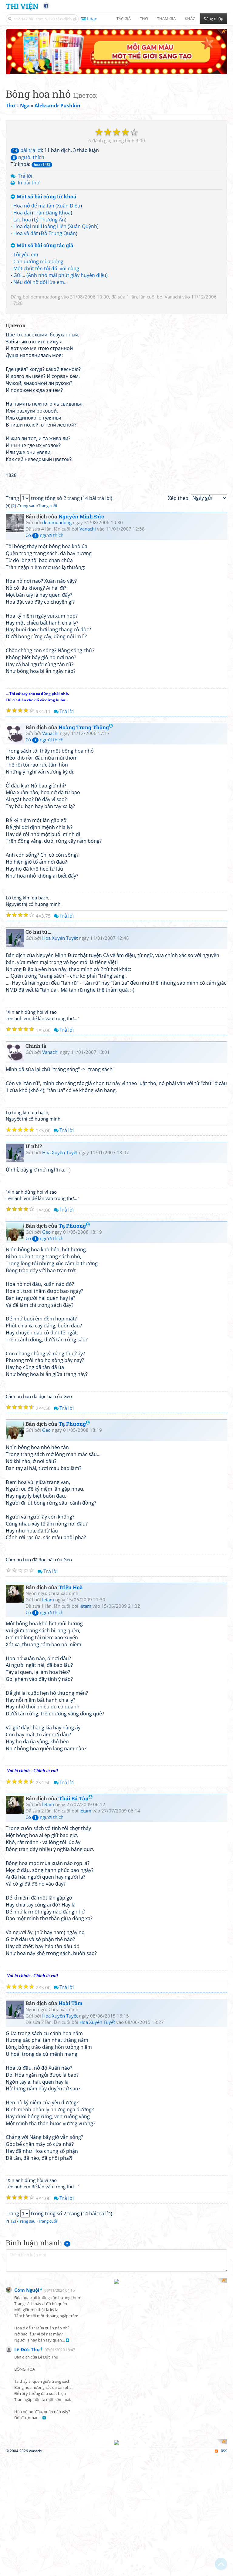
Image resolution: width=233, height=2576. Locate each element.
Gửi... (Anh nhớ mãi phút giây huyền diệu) (60, 229)
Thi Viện (22, 6)
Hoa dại (22, 167)
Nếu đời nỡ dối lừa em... (40, 236)
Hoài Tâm (71, 2127)
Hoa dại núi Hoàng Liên (39, 180)
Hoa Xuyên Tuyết (60, 1062)
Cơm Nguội (26, 2469)
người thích (27, 111)
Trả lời (25, 130)
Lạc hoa (22, 173)
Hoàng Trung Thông (86, 851)
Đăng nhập (213, 18)
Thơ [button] (144, 18)
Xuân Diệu (68, 160)
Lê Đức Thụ (27, 2528)
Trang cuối (47, 629)
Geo (46, 1356)
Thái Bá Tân (76, 1922)
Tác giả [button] (123, 18)
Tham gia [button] (166, 18)
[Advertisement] (37, 2432)
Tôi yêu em (25, 209)
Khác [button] (190, 18)
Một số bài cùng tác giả (42, 200)
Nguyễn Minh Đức (81, 640)
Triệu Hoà (71, 1711)
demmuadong (45, 251)
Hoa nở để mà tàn (33, 160)
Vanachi (173, 251)
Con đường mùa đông (38, 215)
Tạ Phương (74, 1350)
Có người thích (44, 659)
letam (48, 1724)
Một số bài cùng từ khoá (43, 151)
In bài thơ (28, 137)
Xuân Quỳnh (83, 180)
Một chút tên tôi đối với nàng (46, 222)
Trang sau (26, 629)
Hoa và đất (25, 187)
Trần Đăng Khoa (52, 167)
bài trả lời (26, 104)
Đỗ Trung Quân (58, 187)
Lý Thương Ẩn (49, 173)
